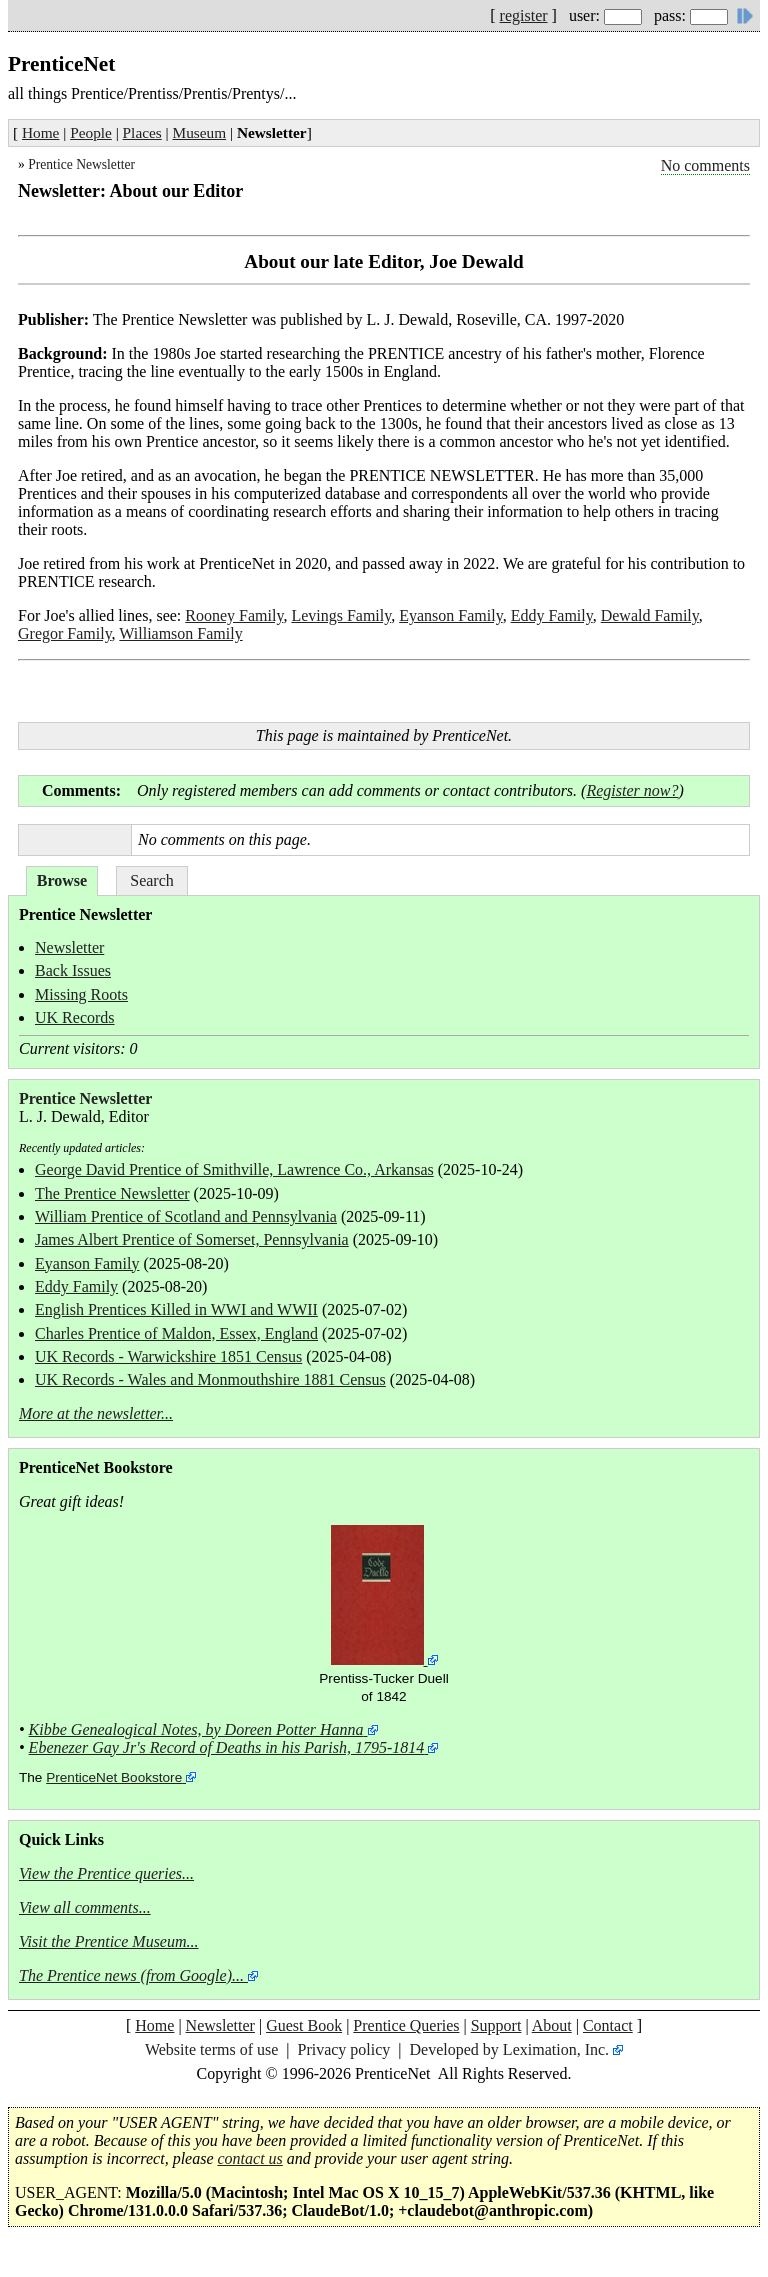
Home (40, 132)
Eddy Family (552, 615)
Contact (608, 2025)
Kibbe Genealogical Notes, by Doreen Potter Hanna (196, 1729)
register (524, 15)
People (91, 132)
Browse (62, 880)
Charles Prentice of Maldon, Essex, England (176, 1333)
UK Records (75, 1017)
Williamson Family (180, 633)
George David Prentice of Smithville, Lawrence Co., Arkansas (234, 1169)
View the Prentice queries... (106, 1873)
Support (496, 2025)
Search (152, 880)
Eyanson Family (450, 615)
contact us (250, 2158)
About (552, 2025)
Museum (200, 132)
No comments (705, 165)
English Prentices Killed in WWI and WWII (176, 1309)
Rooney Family (234, 615)
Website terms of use (211, 2049)
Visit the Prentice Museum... (109, 1941)
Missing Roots (81, 994)
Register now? (632, 790)
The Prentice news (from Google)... (131, 1975)
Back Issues (73, 970)
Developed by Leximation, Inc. (510, 2049)
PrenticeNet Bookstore (114, 1777)
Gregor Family (65, 633)
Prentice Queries (406, 2025)
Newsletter (69, 947)
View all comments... (85, 1907)
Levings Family (341, 615)
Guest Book (304, 2025)
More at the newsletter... (96, 1413)
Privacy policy (343, 2049)
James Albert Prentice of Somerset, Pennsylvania (192, 1239)
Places (142, 132)
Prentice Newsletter (81, 164)
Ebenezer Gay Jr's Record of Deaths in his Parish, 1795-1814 (227, 1747)
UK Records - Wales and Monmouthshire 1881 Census (210, 1379)
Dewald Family (650, 615)
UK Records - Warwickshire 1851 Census (168, 1356)
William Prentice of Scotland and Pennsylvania (186, 1216)
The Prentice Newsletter (112, 1193)
